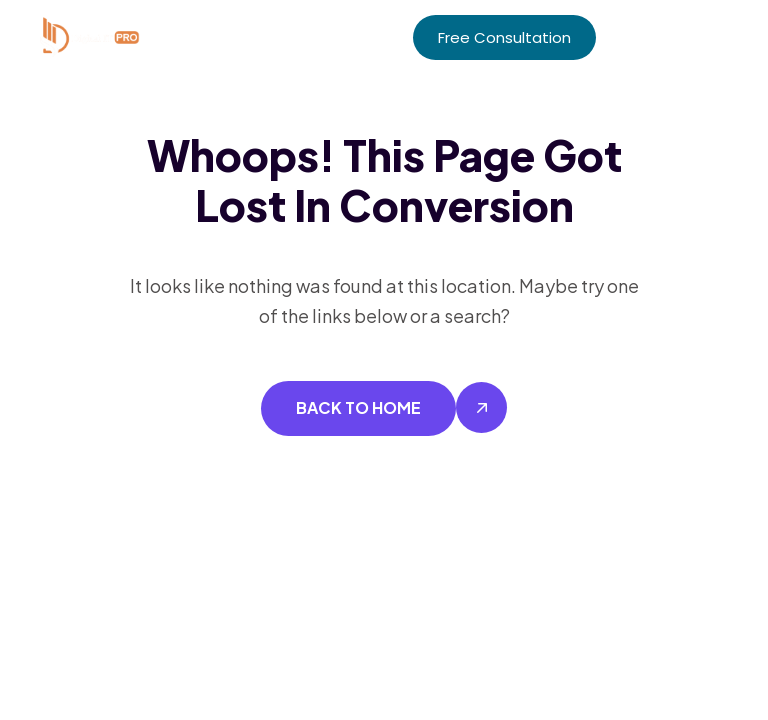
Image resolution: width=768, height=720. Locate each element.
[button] (724, 37)
